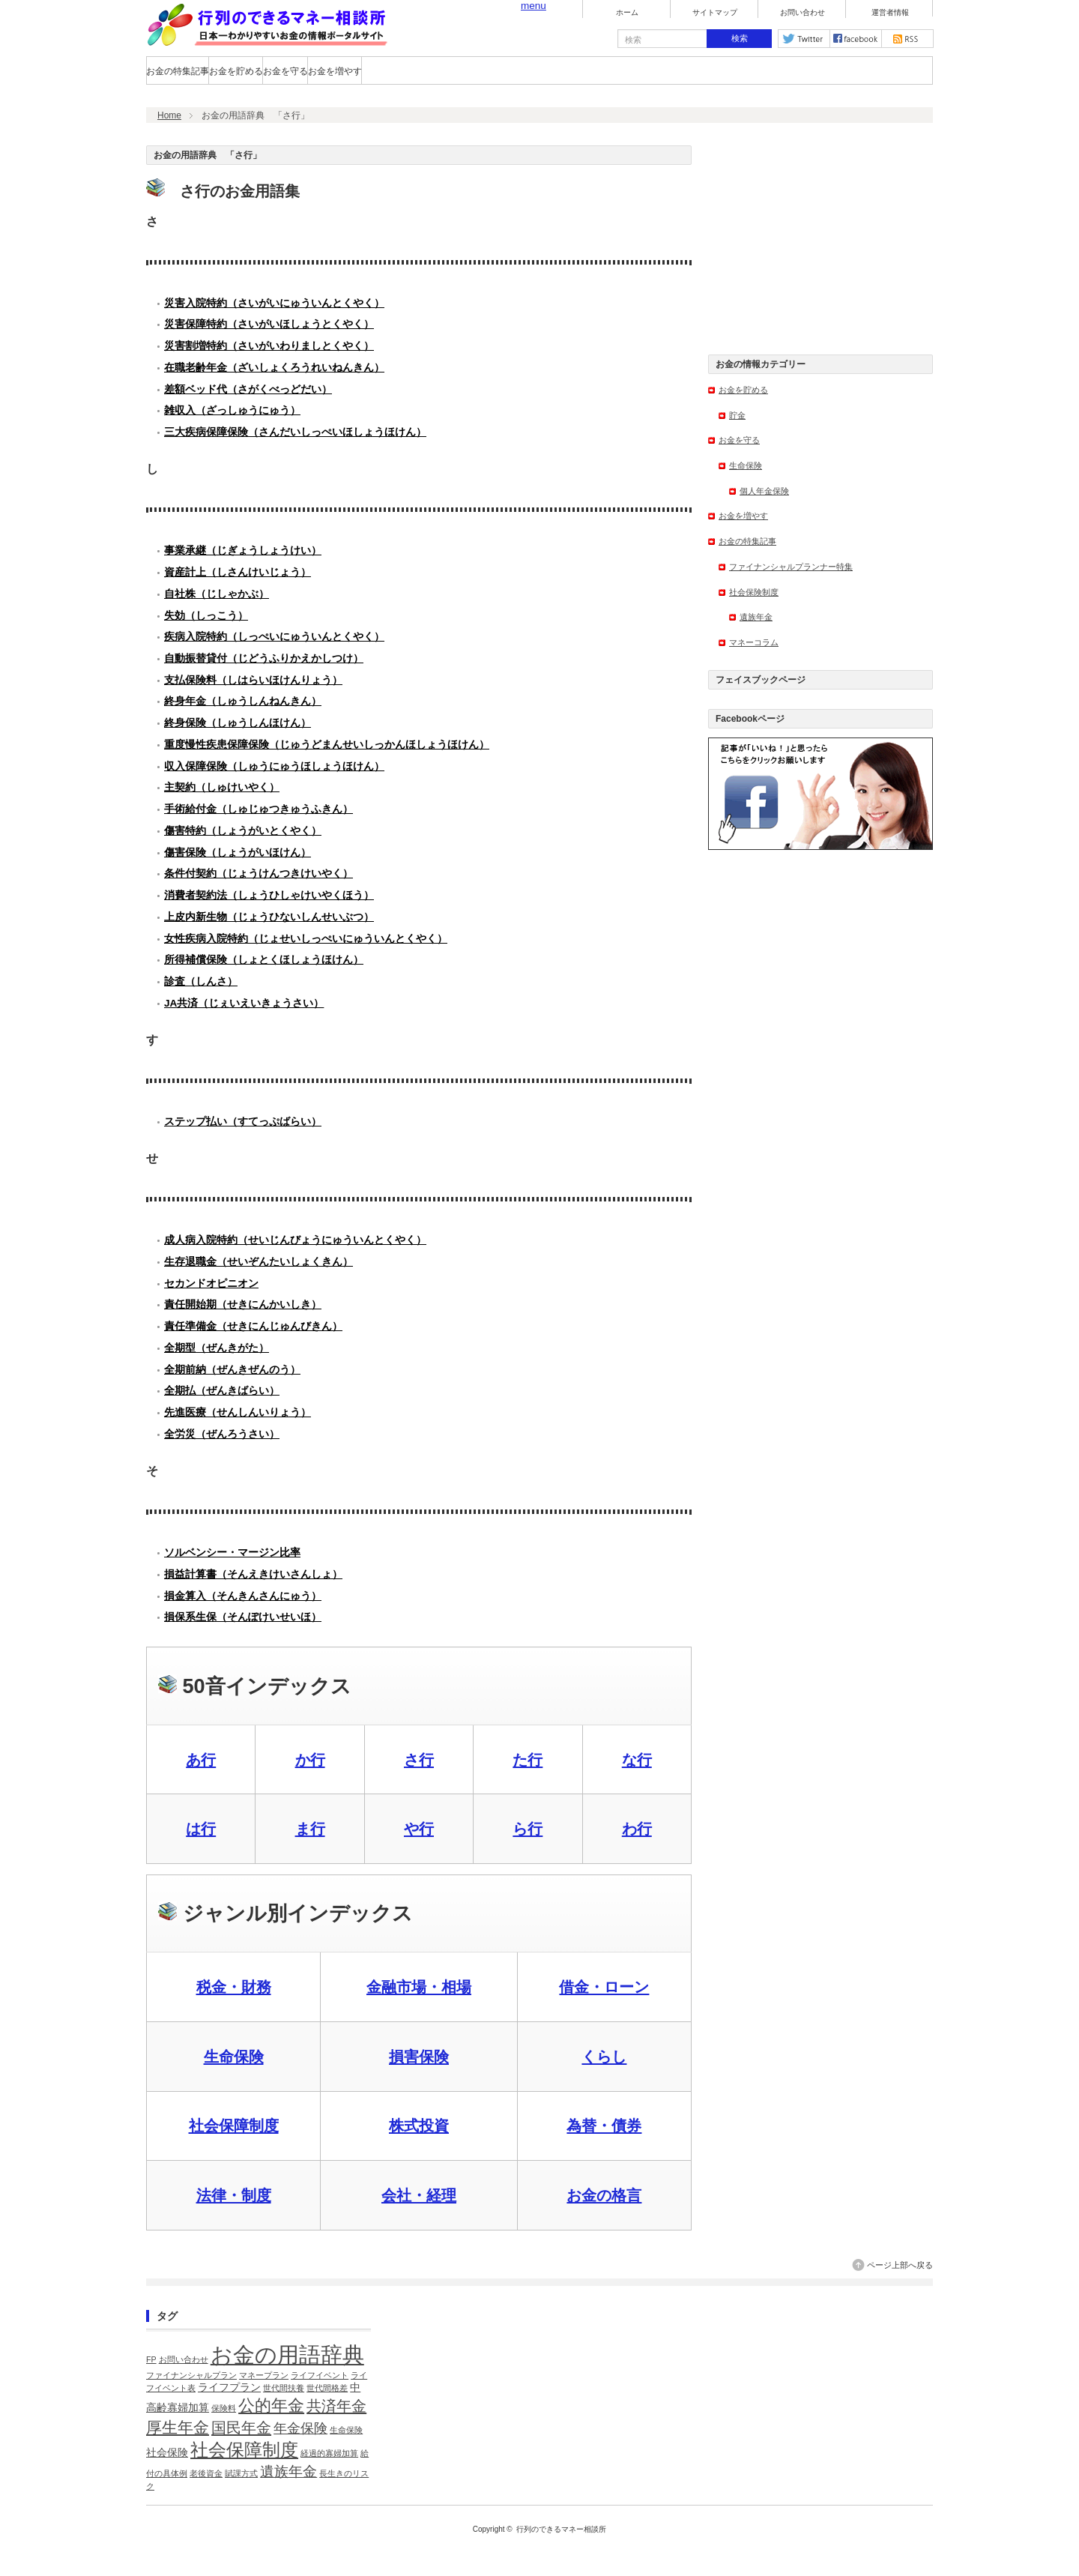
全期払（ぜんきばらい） (221, 1390)
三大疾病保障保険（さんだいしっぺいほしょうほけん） (295, 432)
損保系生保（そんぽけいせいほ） (242, 1617)
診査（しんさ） (201, 981)
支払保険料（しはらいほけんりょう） (253, 680)
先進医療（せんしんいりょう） (237, 1412)
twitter (804, 38)
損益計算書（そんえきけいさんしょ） (253, 1574)
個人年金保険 (764, 490)
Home (169, 115)
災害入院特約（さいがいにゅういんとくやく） (274, 303)
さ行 (419, 1760)
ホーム (627, 12)
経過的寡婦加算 (329, 2453)
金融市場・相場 (418, 1987)
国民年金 (241, 2427)
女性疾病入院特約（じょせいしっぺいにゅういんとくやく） (305, 938)
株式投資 (419, 2125)
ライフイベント (319, 2375)
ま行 (310, 1829)
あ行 (201, 1760)
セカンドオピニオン (211, 1283)
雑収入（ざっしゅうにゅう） (232, 410)
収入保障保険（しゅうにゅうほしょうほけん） (274, 766)
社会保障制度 (234, 2125)
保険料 (223, 2408)
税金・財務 (233, 1987)
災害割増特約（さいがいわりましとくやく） (269, 346)
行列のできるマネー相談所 (561, 2529)
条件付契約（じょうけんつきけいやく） (258, 873)
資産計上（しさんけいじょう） (237, 572)
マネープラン (263, 2375)
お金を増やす (335, 71)
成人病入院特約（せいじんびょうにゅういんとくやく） (295, 1240)
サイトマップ (714, 12)
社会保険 (167, 2452)
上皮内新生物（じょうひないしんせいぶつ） (269, 917)
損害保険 (419, 2056)
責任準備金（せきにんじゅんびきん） (253, 1326)
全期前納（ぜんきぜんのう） (232, 1369)
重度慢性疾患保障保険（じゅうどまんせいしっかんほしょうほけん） (326, 744)
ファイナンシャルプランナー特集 (791, 566)
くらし (603, 2056)
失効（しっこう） (206, 615)
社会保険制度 (754, 592)
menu (533, 5)
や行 (419, 1829)
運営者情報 (890, 12)
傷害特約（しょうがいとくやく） (242, 830)
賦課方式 (241, 2473)
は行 (201, 1829)
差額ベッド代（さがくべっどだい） (248, 389)
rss (907, 38)
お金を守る (285, 71)
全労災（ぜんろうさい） (221, 1434)
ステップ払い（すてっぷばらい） (242, 1121)
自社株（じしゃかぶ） (216, 594)
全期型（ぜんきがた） (216, 1348)
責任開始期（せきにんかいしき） (242, 1304)
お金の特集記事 (177, 71)
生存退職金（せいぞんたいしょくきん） (258, 1261)
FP (151, 2359)
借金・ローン (604, 1987)
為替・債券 (603, 2125)
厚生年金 (177, 2427)
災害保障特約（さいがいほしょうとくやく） (269, 324)
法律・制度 (233, 2195)
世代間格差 (327, 2387)
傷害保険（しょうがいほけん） (237, 852)
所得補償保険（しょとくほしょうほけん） (263, 959)
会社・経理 (418, 2195)
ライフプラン (229, 2387)
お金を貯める (236, 71)
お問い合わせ (802, 12)
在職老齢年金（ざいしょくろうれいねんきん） (274, 367)
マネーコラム (754, 642)
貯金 (737, 415)
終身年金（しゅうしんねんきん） (242, 701)
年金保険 (300, 2428)
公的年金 (271, 2405)
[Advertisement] (820, 239)
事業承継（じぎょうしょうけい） (242, 550)
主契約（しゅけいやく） (221, 787)
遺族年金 (756, 616)
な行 (637, 1760)
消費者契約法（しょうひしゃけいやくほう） (269, 895)
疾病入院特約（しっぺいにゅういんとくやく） (274, 636)
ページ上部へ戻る (900, 2264)
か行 (310, 1760)
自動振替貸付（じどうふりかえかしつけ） (263, 658)
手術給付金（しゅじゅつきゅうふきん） (258, 809)
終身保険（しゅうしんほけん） (237, 723)
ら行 (527, 1829)
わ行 (637, 1829)
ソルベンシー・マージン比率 (232, 1552)
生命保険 (234, 2056)
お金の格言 (603, 2195)
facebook (855, 38)
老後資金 (206, 2473)
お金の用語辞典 (287, 2354)
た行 (527, 1760)
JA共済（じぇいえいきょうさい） (244, 1003)
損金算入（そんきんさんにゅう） (242, 1596)
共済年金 (336, 2406)
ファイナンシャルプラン (191, 2375)
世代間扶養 (283, 2387)
